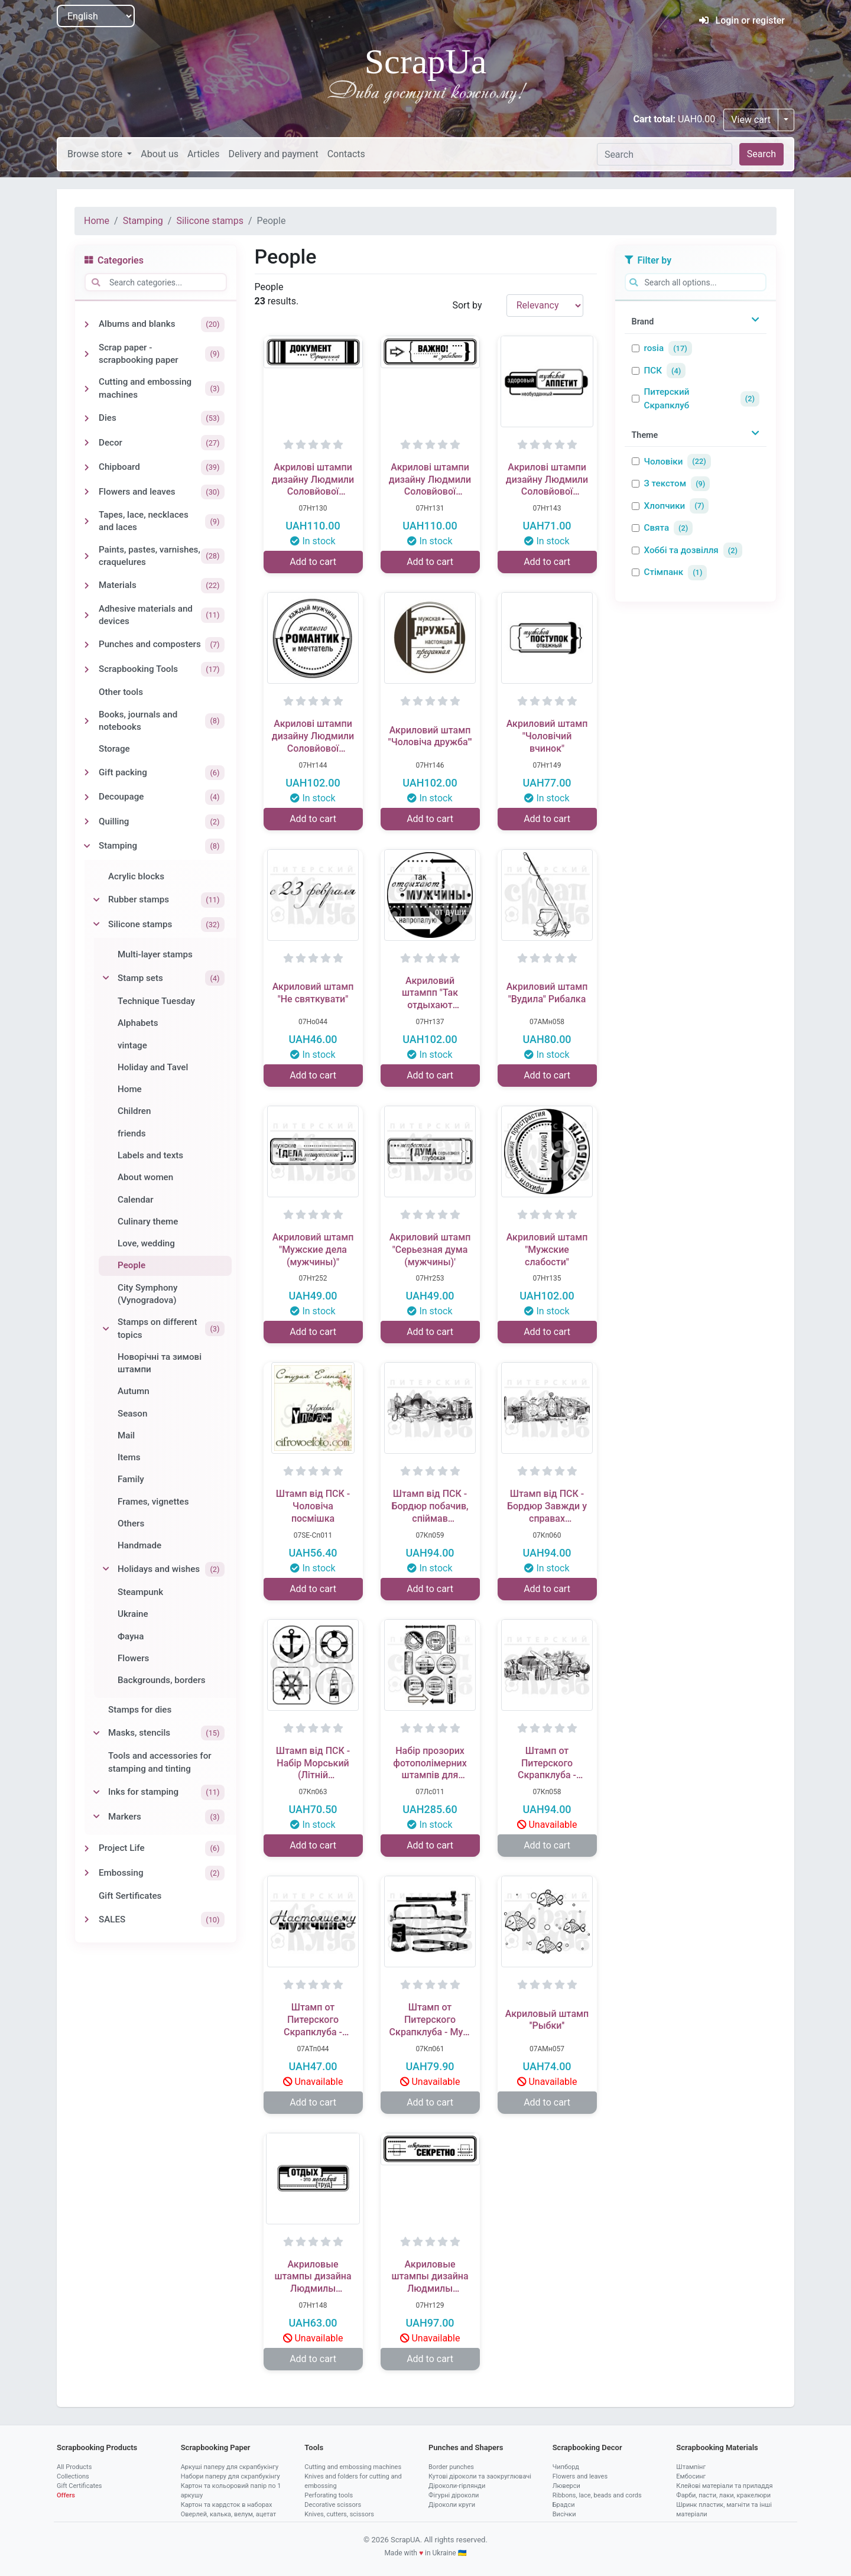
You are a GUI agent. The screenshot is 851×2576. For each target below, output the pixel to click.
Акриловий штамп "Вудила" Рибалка (547, 993)
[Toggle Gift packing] (87, 772)
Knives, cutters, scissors (338, 2514)
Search (761, 154)
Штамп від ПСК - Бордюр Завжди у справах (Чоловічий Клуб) (547, 1506)
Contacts (346, 154)
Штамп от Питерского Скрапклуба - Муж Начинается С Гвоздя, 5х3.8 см (430, 2020)
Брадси (564, 2505)
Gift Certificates (79, 2486)
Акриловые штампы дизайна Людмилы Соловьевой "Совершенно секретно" (429, 2277)
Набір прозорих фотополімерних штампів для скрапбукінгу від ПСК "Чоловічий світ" (430, 1763)
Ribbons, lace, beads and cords (597, 2495)
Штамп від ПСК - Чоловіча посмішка (313, 1506)
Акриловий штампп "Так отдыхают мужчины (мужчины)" (430, 993)
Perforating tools (328, 2495)
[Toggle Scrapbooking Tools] (87, 669)
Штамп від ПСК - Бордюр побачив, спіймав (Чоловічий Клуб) (429, 1506)
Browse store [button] (96, 154)
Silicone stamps (209, 220)
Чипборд (566, 2467)
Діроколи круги (451, 2505)
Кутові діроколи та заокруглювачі (479, 2476)
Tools (313, 2447)
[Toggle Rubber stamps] (96, 900)
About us (159, 154)
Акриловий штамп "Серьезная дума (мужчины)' (430, 1250)
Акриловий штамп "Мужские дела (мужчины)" (313, 1250)
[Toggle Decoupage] (87, 797)
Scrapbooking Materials (717, 2447)
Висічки (564, 2514)
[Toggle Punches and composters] (87, 645)
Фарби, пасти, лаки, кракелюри (723, 2495)
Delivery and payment (273, 154)
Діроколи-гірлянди (456, 2486)
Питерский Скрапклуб (667, 398)
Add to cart (313, 561)
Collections (73, 2476)
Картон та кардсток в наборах (226, 2505)
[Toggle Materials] (87, 586)
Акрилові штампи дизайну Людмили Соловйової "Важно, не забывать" (430, 480)
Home (96, 220)
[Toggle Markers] (96, 1817)
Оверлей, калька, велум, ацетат (229, 2514)
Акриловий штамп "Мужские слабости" (547, 1250)
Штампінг (691, 2467)
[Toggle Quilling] (87, 821)
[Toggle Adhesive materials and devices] (87, 615)
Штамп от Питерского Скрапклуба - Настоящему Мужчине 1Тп (313, 2020)
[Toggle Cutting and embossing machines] (87, 389)
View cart (751, 119)
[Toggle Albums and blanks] (87, 324)
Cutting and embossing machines (352, 2467)
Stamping (143, 220)
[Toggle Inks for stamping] (96, 1792)
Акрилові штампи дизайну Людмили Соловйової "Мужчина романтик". (313, 736)
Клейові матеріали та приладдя (724, 2486)
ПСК (653, 370)
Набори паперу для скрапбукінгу (230, 2476)
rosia (654, 348)
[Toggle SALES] (87, 1919)
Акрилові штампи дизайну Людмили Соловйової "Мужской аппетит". (547, 480)
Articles (203, 154)
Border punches (451, 2467)
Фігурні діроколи (453, 2495)
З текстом (665, 483)
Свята (657, 527)
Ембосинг (691, 2476)
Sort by (467, 305)
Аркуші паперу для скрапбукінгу (229, 2467)
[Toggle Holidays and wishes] (106, 1569)
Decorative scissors (332, 2505)
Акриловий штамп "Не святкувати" (313, 993)
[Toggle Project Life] (87, 1848)
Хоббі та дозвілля (681, 550)
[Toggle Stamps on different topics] (106, 1329)
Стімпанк (664, 572)
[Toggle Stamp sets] (106, 978)
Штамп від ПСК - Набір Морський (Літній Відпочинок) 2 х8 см (312, 1763)
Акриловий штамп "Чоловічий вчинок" (547, 736)
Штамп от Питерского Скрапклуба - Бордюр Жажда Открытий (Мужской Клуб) (547, 1763)
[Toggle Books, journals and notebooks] (87, 721)
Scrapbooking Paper (216, 2447)
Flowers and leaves (580, 2476)
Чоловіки (663, 461)
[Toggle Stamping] (87, 846)
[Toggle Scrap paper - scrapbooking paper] (87, 354)
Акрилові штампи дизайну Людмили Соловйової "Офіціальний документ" (313, 480)
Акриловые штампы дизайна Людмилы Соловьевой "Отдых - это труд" (313, 2277)
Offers (66, 2495)
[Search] (664, 154)
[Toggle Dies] (87, 418)
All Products (74, 2467)
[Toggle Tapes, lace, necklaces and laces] (87, 521)
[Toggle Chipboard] (87, 467)
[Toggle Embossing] (87, 1873)
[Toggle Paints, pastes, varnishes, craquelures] (87, 556)
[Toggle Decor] (87, 443)
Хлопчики (665, 506)
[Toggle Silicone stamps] (96, 924)
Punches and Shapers (465, 2447)
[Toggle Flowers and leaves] (87, 492)
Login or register (742, 20)
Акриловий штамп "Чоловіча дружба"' (430, 736)
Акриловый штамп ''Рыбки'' (547, 2020)
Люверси (566, 2486)
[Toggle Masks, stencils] (96, 1733)
